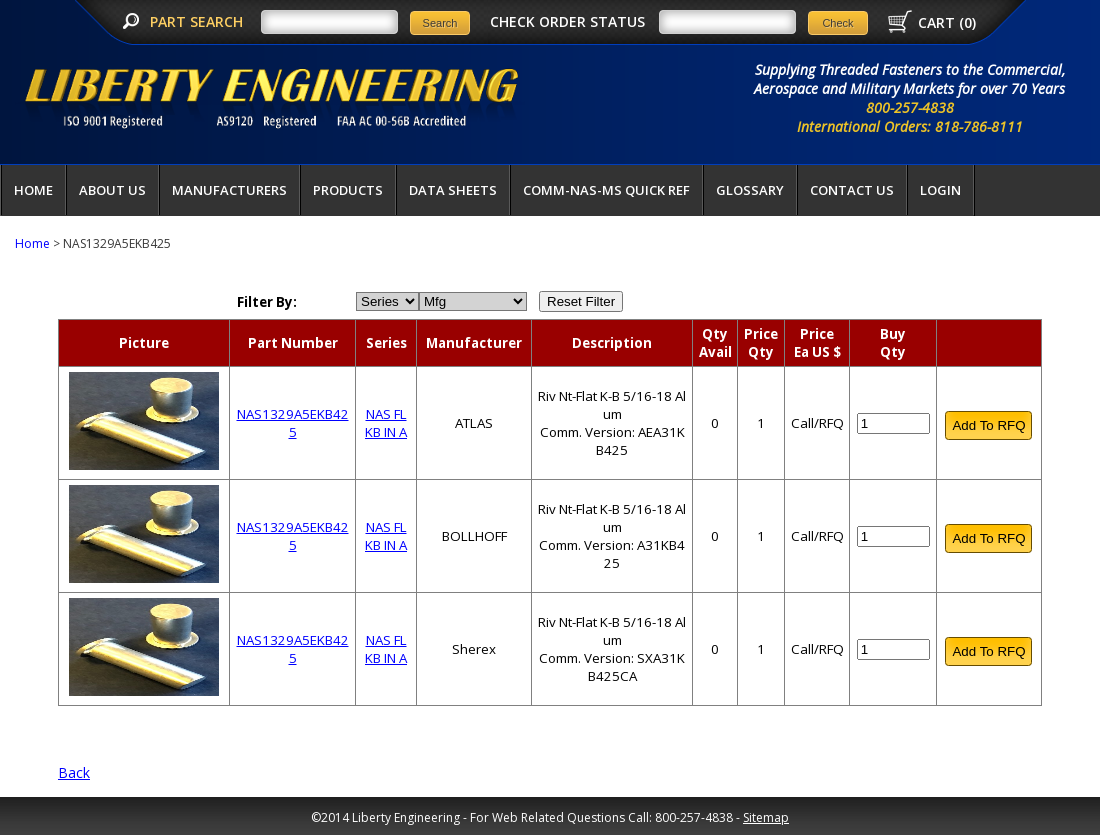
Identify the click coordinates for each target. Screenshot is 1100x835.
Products (348, 190)
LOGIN (940, 190)
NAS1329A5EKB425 (293, 423)
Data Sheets (453, 190)
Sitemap (766, 817)
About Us (112, 190)
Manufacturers (229, 190)
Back (74, 772)
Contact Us (852, 190)
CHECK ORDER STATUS (567, 21)
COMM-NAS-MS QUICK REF (606, 190)
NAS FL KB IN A (386, 423)
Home (33, 190)
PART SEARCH (198, 21)
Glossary (750, 190)
